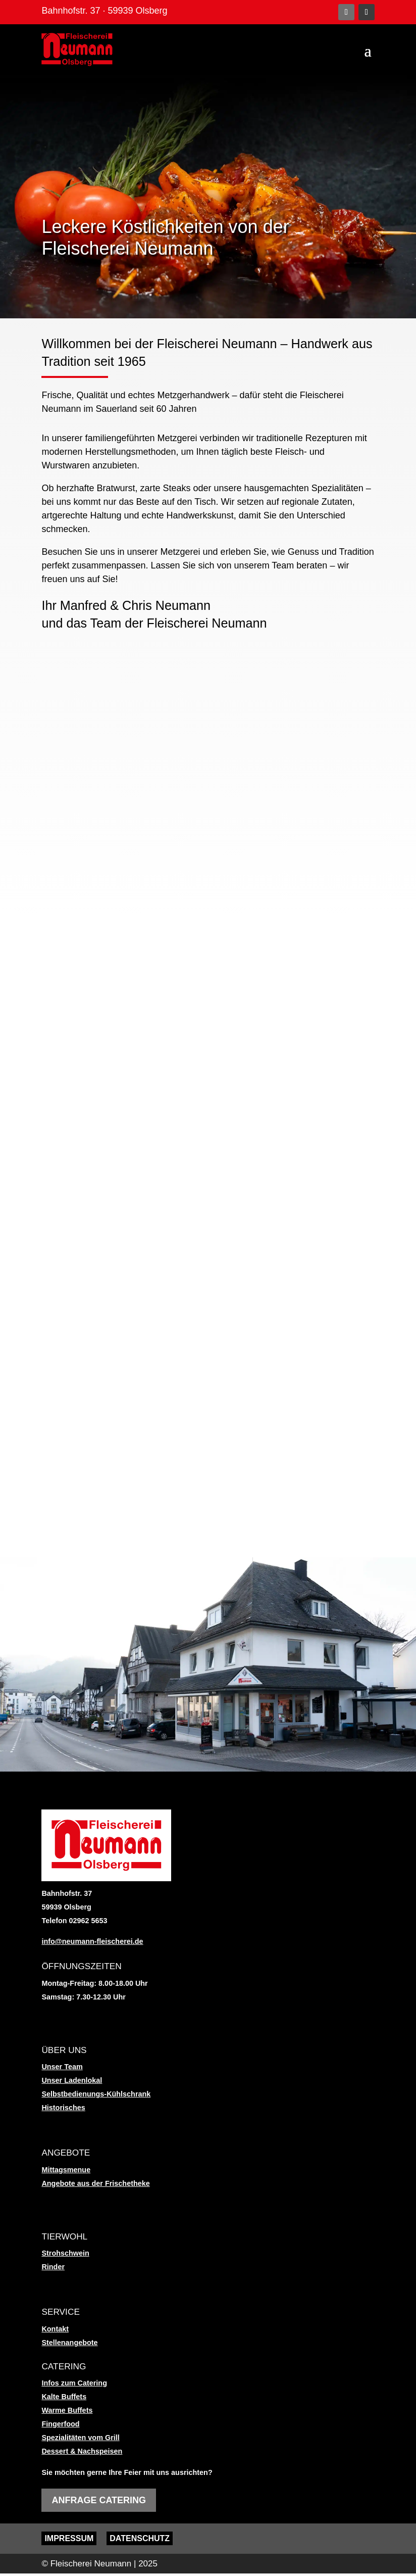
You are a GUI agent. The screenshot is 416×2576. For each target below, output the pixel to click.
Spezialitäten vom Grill (80, 2440)
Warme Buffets (66, 2413)
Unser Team (61, 2070)
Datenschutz (140, 2541)
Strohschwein (65, 2256)
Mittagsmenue (65, 2172)
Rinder (53, 2269)
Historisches (63, 2111)
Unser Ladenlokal (71, 2083)
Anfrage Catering (98, 2503)
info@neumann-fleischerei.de (92, 1944)
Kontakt (55, 2331)
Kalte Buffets (63, 2399)
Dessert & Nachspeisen (81, 2454)
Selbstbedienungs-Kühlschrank (95, 2097)
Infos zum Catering (74, 2385)
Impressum (68, 2541)
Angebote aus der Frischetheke (95, 2186)
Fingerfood (60, 2426)
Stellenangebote (69, 2345)
